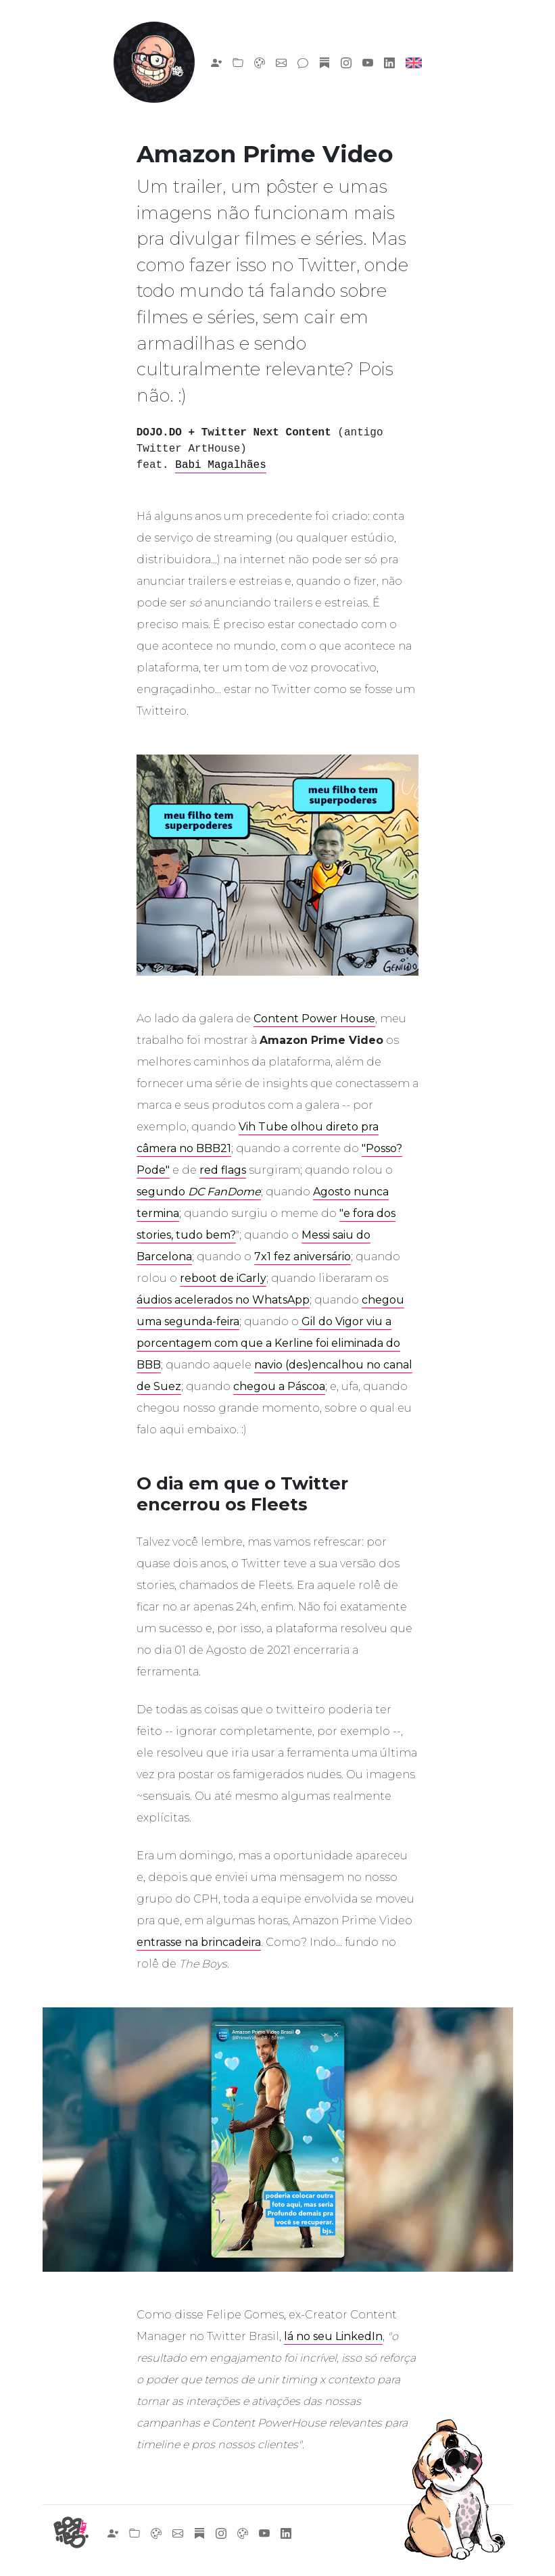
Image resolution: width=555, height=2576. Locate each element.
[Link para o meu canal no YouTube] (368, 62)
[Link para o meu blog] (303, 62)
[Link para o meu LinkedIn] (389, 62)
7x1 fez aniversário (302, 1256)
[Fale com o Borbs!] (281, 62)
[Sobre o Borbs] (216, 62)
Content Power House (314, 1018)
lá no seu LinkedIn (333, 2336)
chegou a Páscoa (279, 1386)
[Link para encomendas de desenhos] (259, 62)
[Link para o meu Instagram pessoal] (346, 62)
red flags (222, 1170)
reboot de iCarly (223, 1278)
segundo (199, 1191)
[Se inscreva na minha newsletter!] (324, 62)
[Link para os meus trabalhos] (238, 62)
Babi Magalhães (220, 465)
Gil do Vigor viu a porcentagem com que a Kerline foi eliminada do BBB (268, 1343)
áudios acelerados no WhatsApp (223, 1299)
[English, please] (413, 62)
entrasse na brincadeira (199, 1942)
